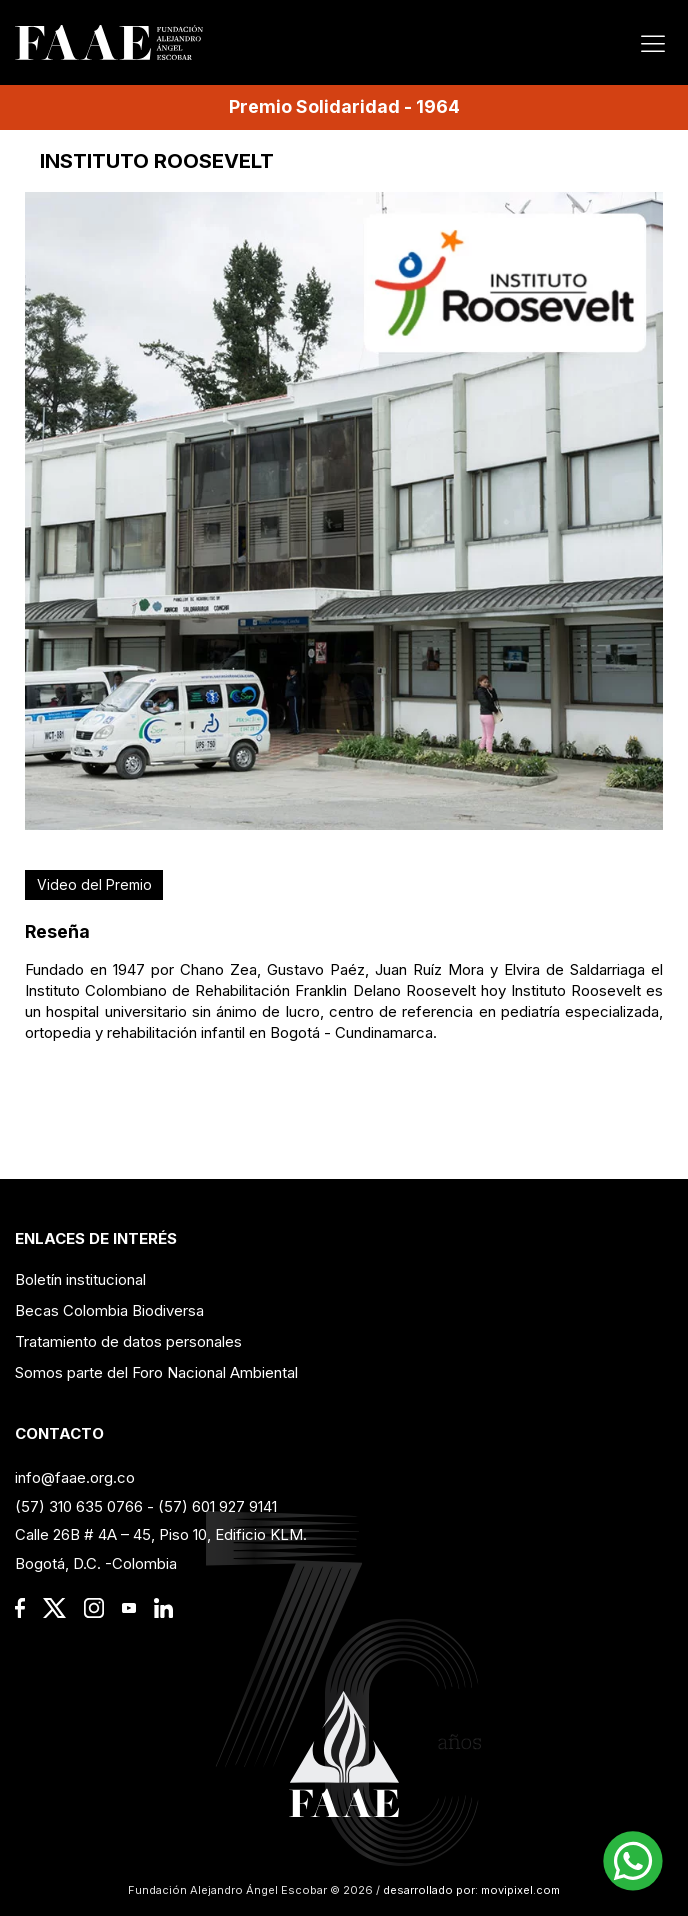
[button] (633, 1861)
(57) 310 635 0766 (79, 1506)
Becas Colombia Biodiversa (109, 1310)
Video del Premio (94, 884)
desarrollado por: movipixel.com (470, 1890)
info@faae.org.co (75, 1477)
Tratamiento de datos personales (128, 1341)
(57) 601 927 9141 (217, 1506)
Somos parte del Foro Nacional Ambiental (156, 1372)
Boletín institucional (80, 1279)
